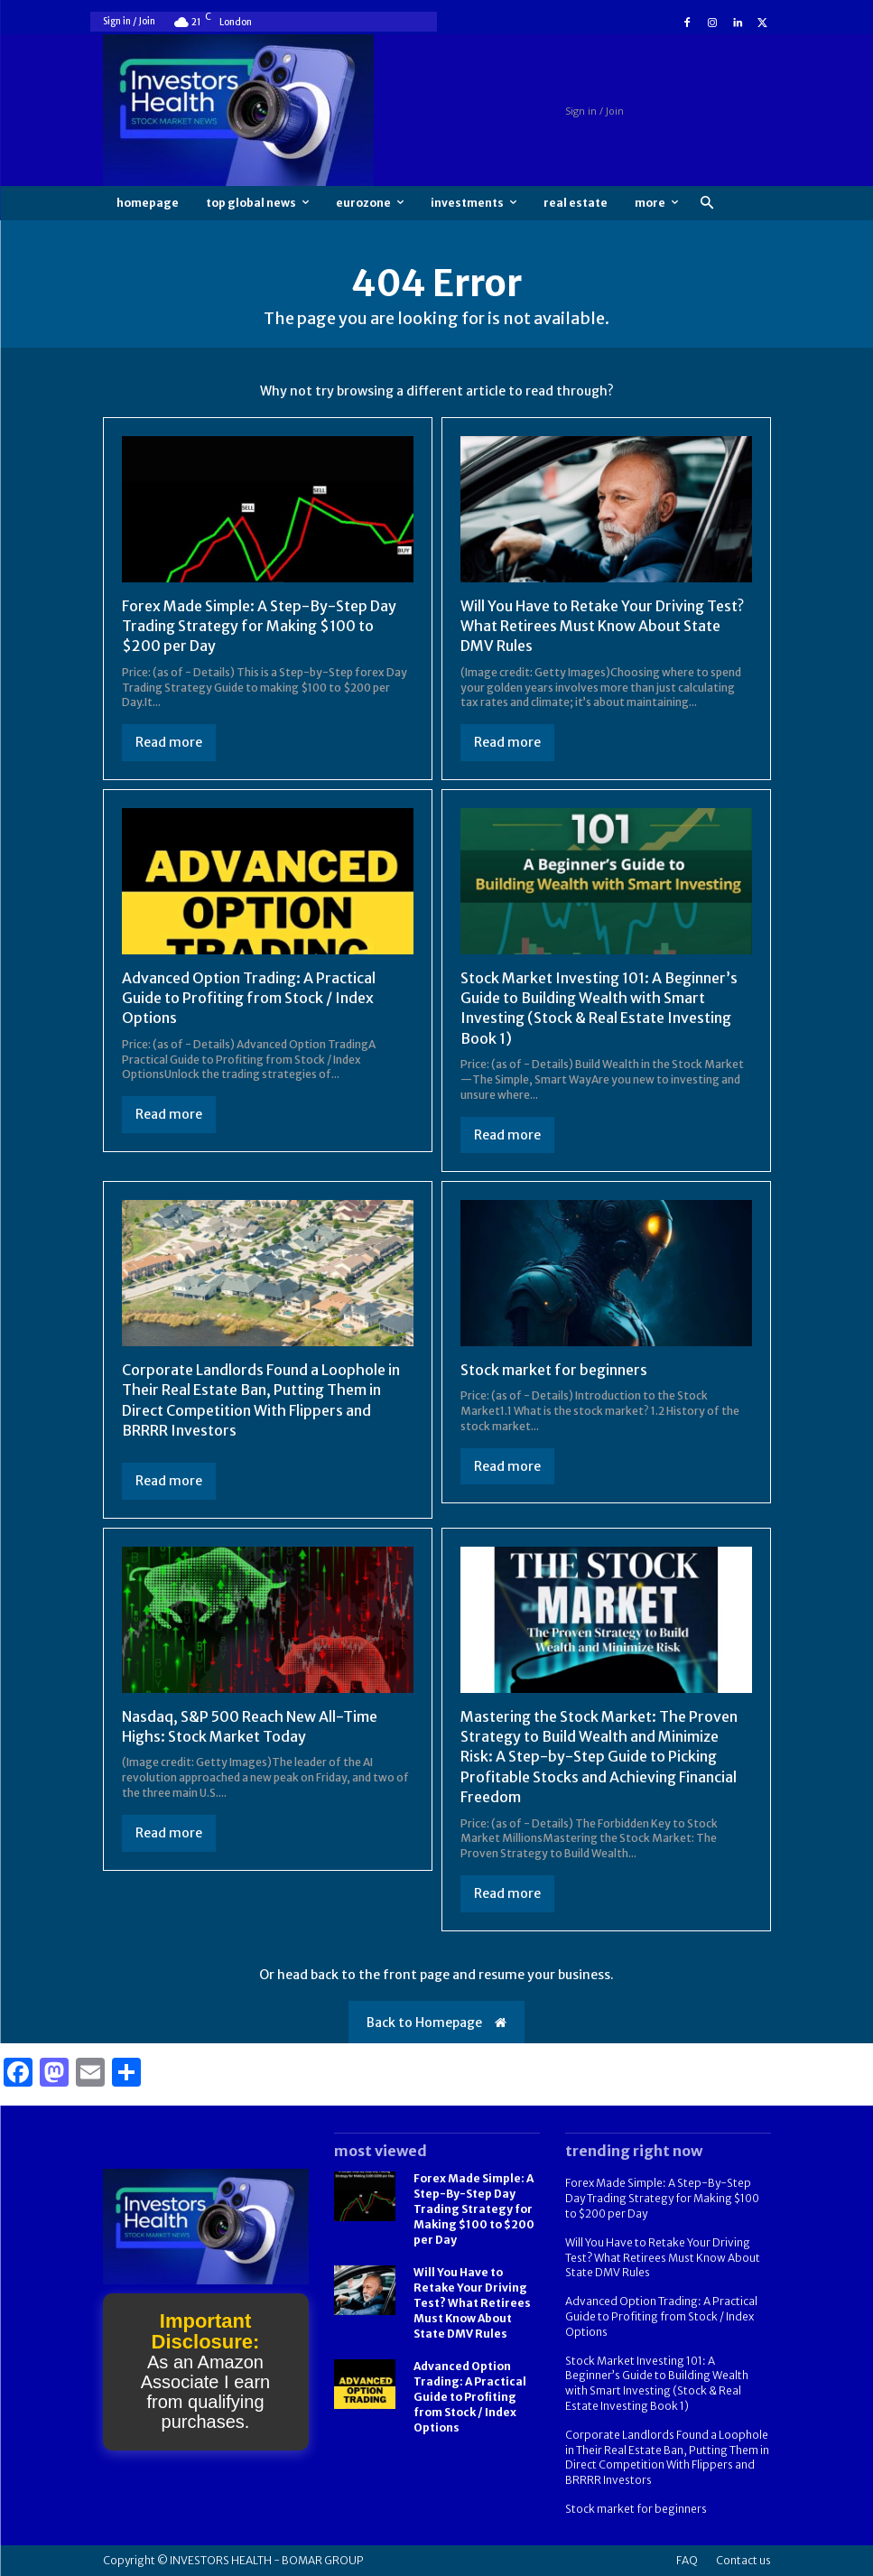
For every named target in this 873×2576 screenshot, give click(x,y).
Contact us (743, 2560)
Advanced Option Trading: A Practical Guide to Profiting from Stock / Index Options (249, 998)
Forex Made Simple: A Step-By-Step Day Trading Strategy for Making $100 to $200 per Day (259, 626)
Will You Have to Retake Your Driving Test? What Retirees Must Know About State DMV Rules (602, 626)
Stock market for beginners (553, 1370)
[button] (707, 203)
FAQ (687, 2560)
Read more (168, 742)
